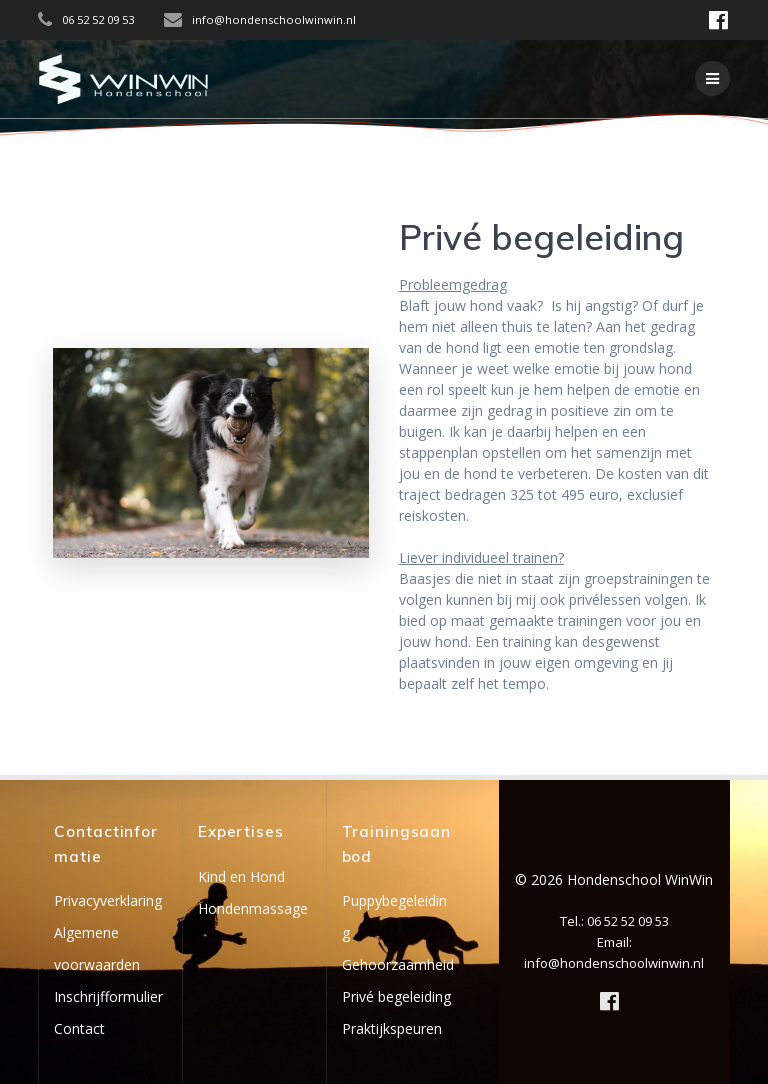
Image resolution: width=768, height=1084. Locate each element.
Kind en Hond (241, 876)
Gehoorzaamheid (398, 964)
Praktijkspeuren (392, 1028)
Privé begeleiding (396, 996)
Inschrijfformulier (108, 996)
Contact (79, 1028)
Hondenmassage (253, 908)
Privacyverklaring (108, 900)
